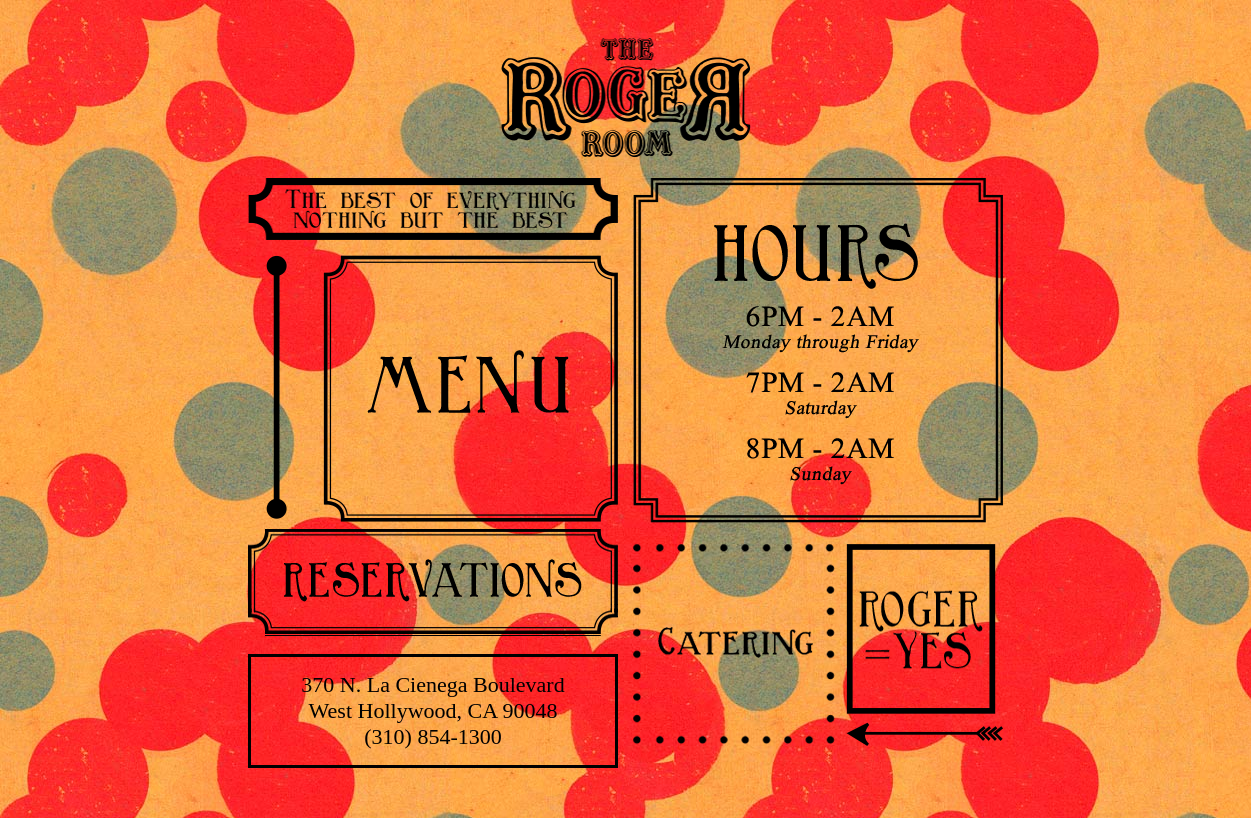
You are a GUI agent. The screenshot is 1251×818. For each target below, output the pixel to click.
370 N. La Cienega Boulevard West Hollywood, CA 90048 (432, 697)
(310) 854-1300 (432, 736)
